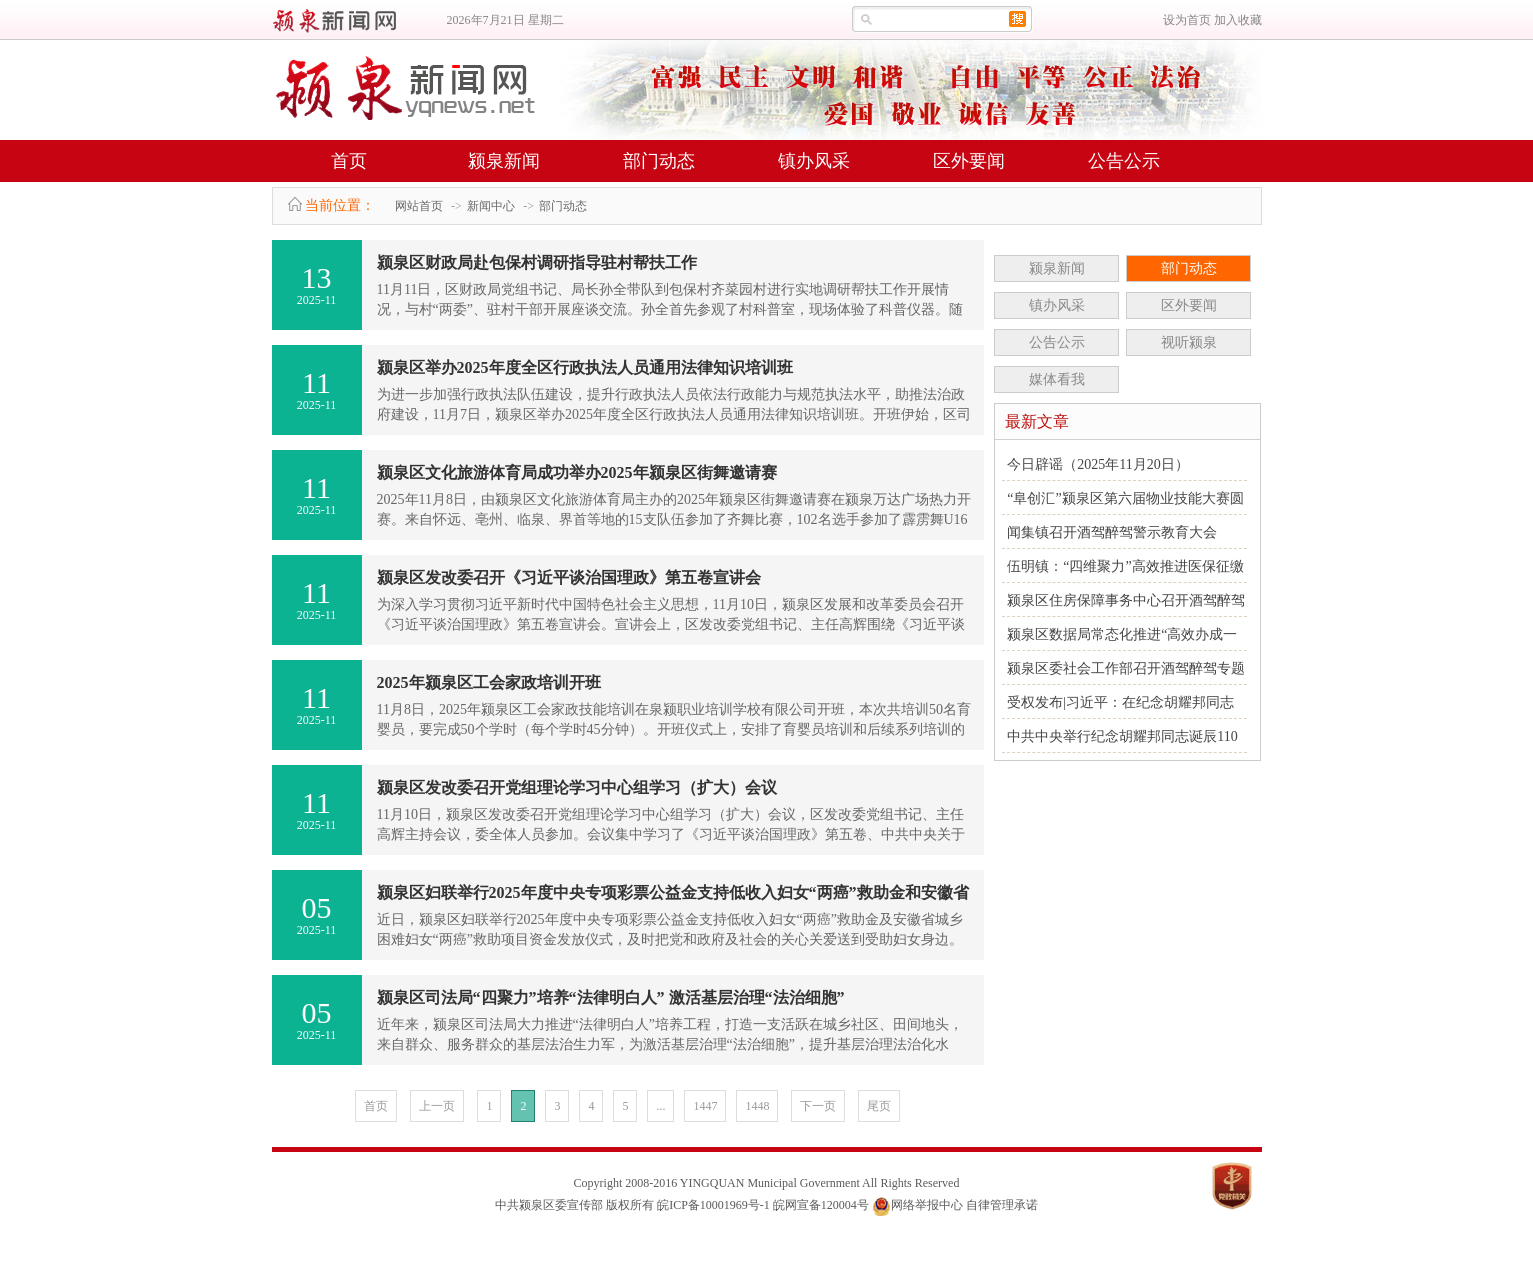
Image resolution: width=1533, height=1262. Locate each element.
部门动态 (659, 161)
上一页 (437, 1106)
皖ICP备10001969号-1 (713, 1205)
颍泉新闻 (504, 161)
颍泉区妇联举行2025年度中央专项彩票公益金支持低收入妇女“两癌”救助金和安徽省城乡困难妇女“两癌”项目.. (673, 897)
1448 (757, 1106)
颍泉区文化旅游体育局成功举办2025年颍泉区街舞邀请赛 (577, 472)
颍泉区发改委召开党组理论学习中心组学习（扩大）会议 (577, 787)
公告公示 (1124, 161)
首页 (349, 161)
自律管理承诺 (1002, 1205)
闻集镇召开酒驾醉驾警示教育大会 (1112, 532)
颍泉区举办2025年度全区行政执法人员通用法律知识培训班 (585, 367)
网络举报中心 (927, 1205)
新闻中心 (491, 206)
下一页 (818, 1106)
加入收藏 (1238, 20)
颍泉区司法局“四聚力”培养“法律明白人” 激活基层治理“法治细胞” (611, 997)
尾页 (879, 1106)
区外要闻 (969, 161)
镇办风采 (814, 161)
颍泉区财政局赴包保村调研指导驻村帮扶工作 (537, 262)
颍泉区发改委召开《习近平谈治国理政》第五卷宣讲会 (569, 577)
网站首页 (419, 206)
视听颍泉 (1189, 342)
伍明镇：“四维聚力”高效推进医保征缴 (1125, 566)
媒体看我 (1057, 379)
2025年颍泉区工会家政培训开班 (489, 682)
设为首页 (1187, 20)
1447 (705, 1106)
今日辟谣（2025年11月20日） (1097, 464)
